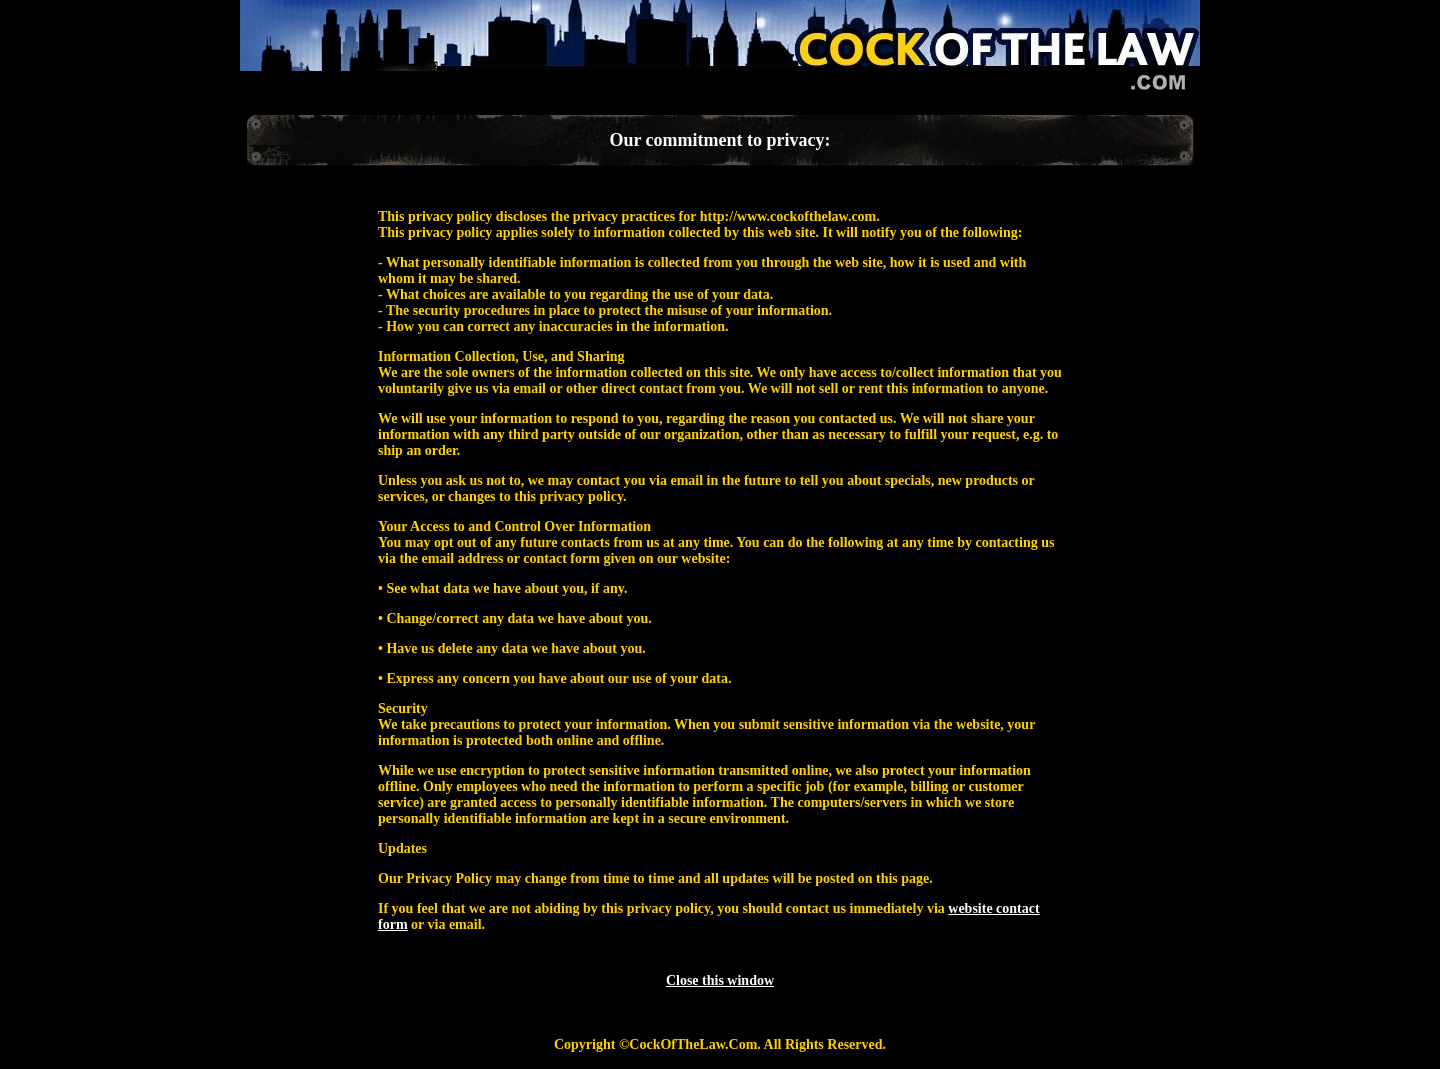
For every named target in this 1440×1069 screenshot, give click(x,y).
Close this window (720, 980)
